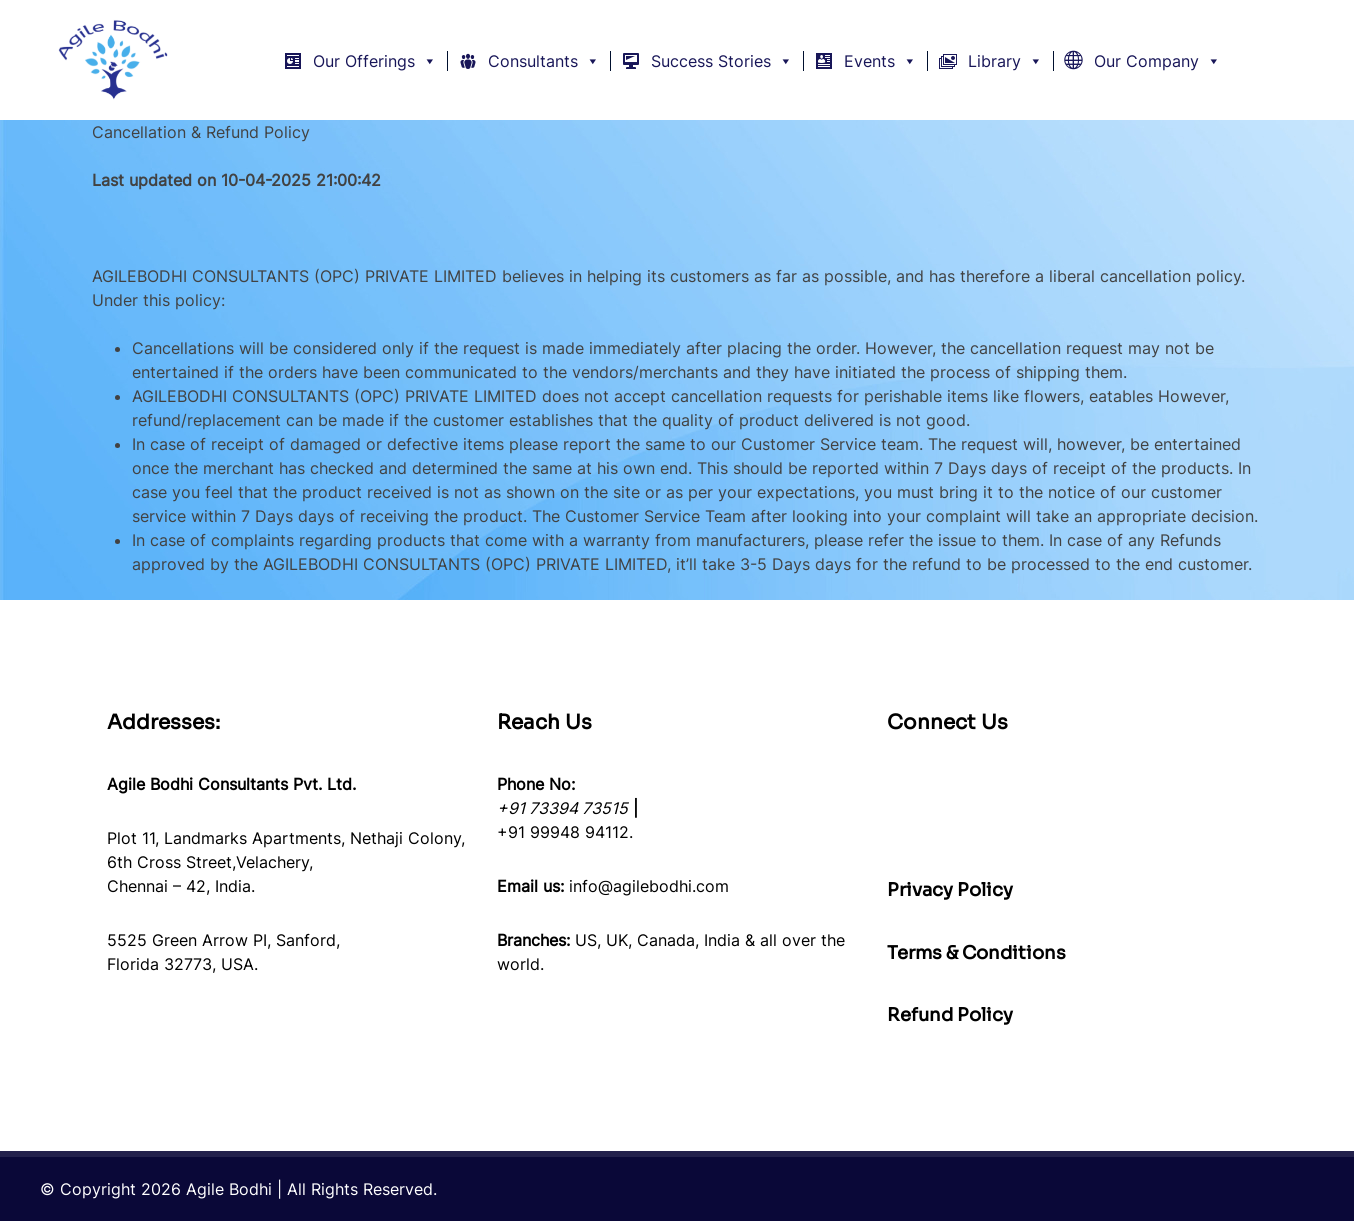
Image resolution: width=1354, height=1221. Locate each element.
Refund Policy (950, 1015)
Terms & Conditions (976, 953)
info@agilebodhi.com (649, 886)
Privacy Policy (950, 890)
